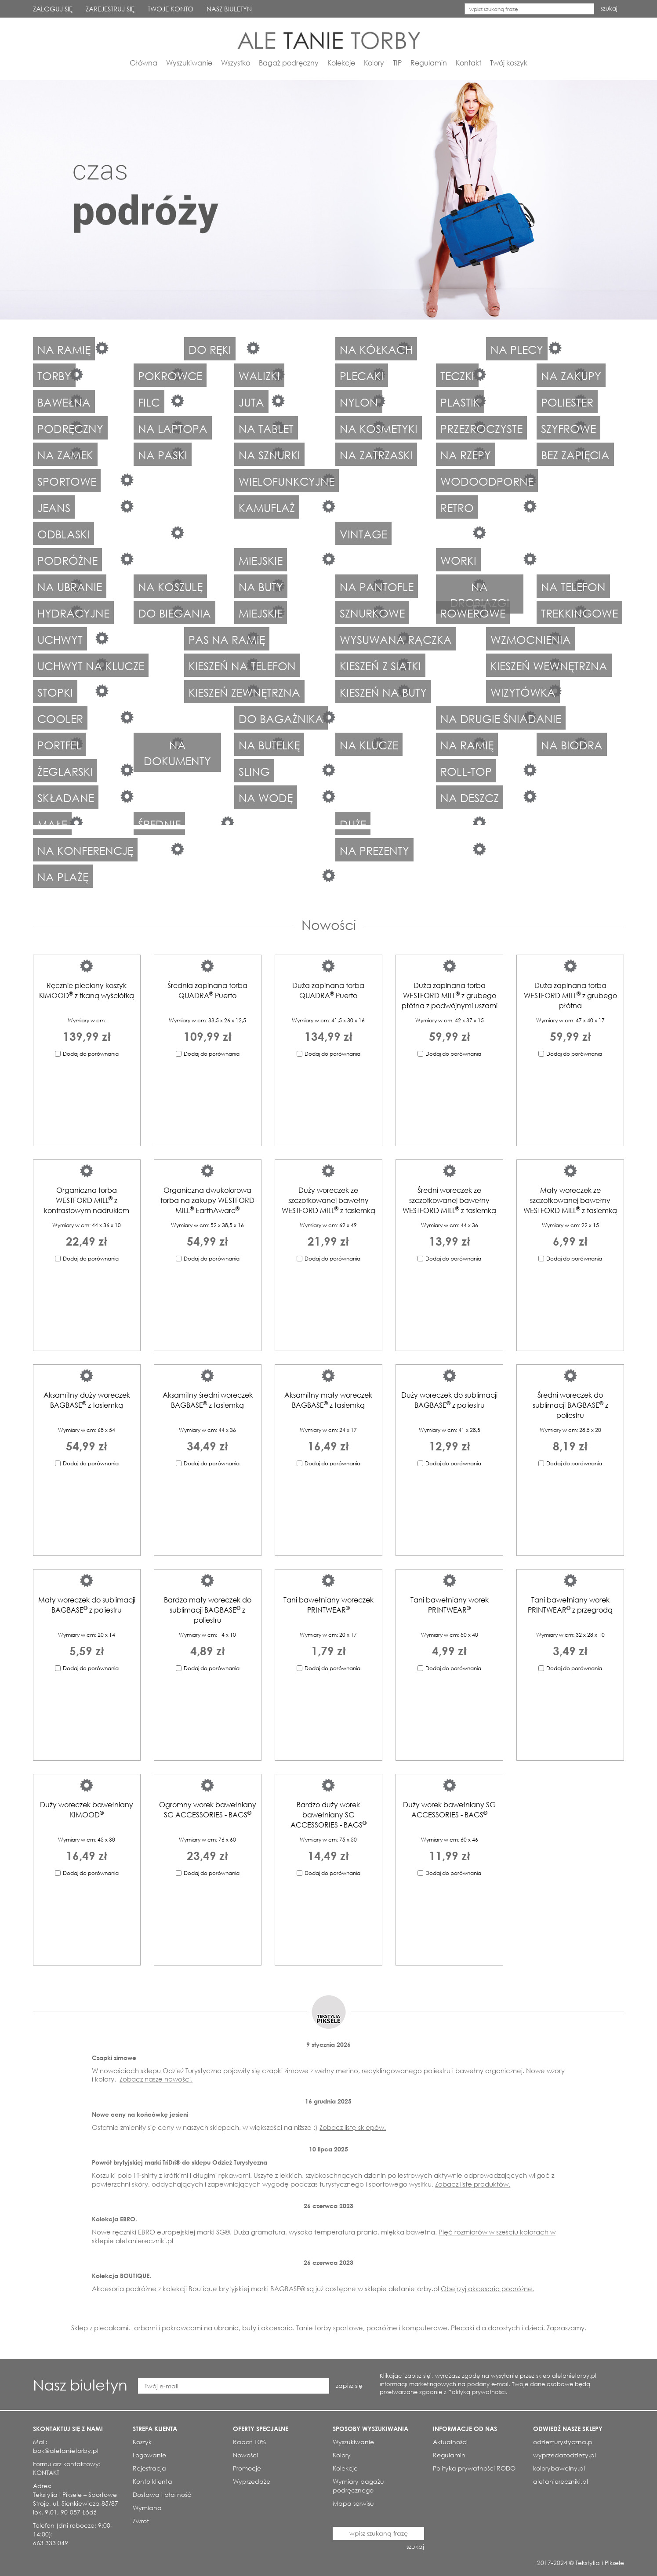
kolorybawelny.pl (559, 2468)
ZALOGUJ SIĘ (53, 8)
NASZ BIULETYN (229, 8)
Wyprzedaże (251, 2481)
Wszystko (235, 62)
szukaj (609, 8)
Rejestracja (149, 2468)
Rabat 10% (249, 2442)
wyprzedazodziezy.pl (564, 2455)
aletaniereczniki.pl (560, 2481)
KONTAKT (46, 2472)
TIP (397, 62)
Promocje (247, 2468)
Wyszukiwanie (189, 62)
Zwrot (141, 2521)
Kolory (374, 62)
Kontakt (468, 62)
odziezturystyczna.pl (563, 2442)
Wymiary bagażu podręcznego (358, 2485)
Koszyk (142, 2442)
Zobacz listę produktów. (472, 2184)
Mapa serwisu (353, 2503)
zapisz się (349, 2385)
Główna (143, 62)
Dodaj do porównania (91, 1053)
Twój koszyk (508, 62)
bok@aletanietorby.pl (65, 2450)
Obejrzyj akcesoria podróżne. (487, 2288)
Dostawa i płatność (162, 2494)
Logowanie (149, 2455)
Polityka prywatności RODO (474, 2468)
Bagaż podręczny (289, 62)
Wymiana (147, 2507)
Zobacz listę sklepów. (352, 2127)
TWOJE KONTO (170, 8)
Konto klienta (152, 2481)
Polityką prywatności (477, 2392)
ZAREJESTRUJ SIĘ (110, 8)
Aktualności (450, 2442)
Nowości (328, 924)
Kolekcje (341, 62)
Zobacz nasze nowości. (156, 2079)
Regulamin (428, 62)
